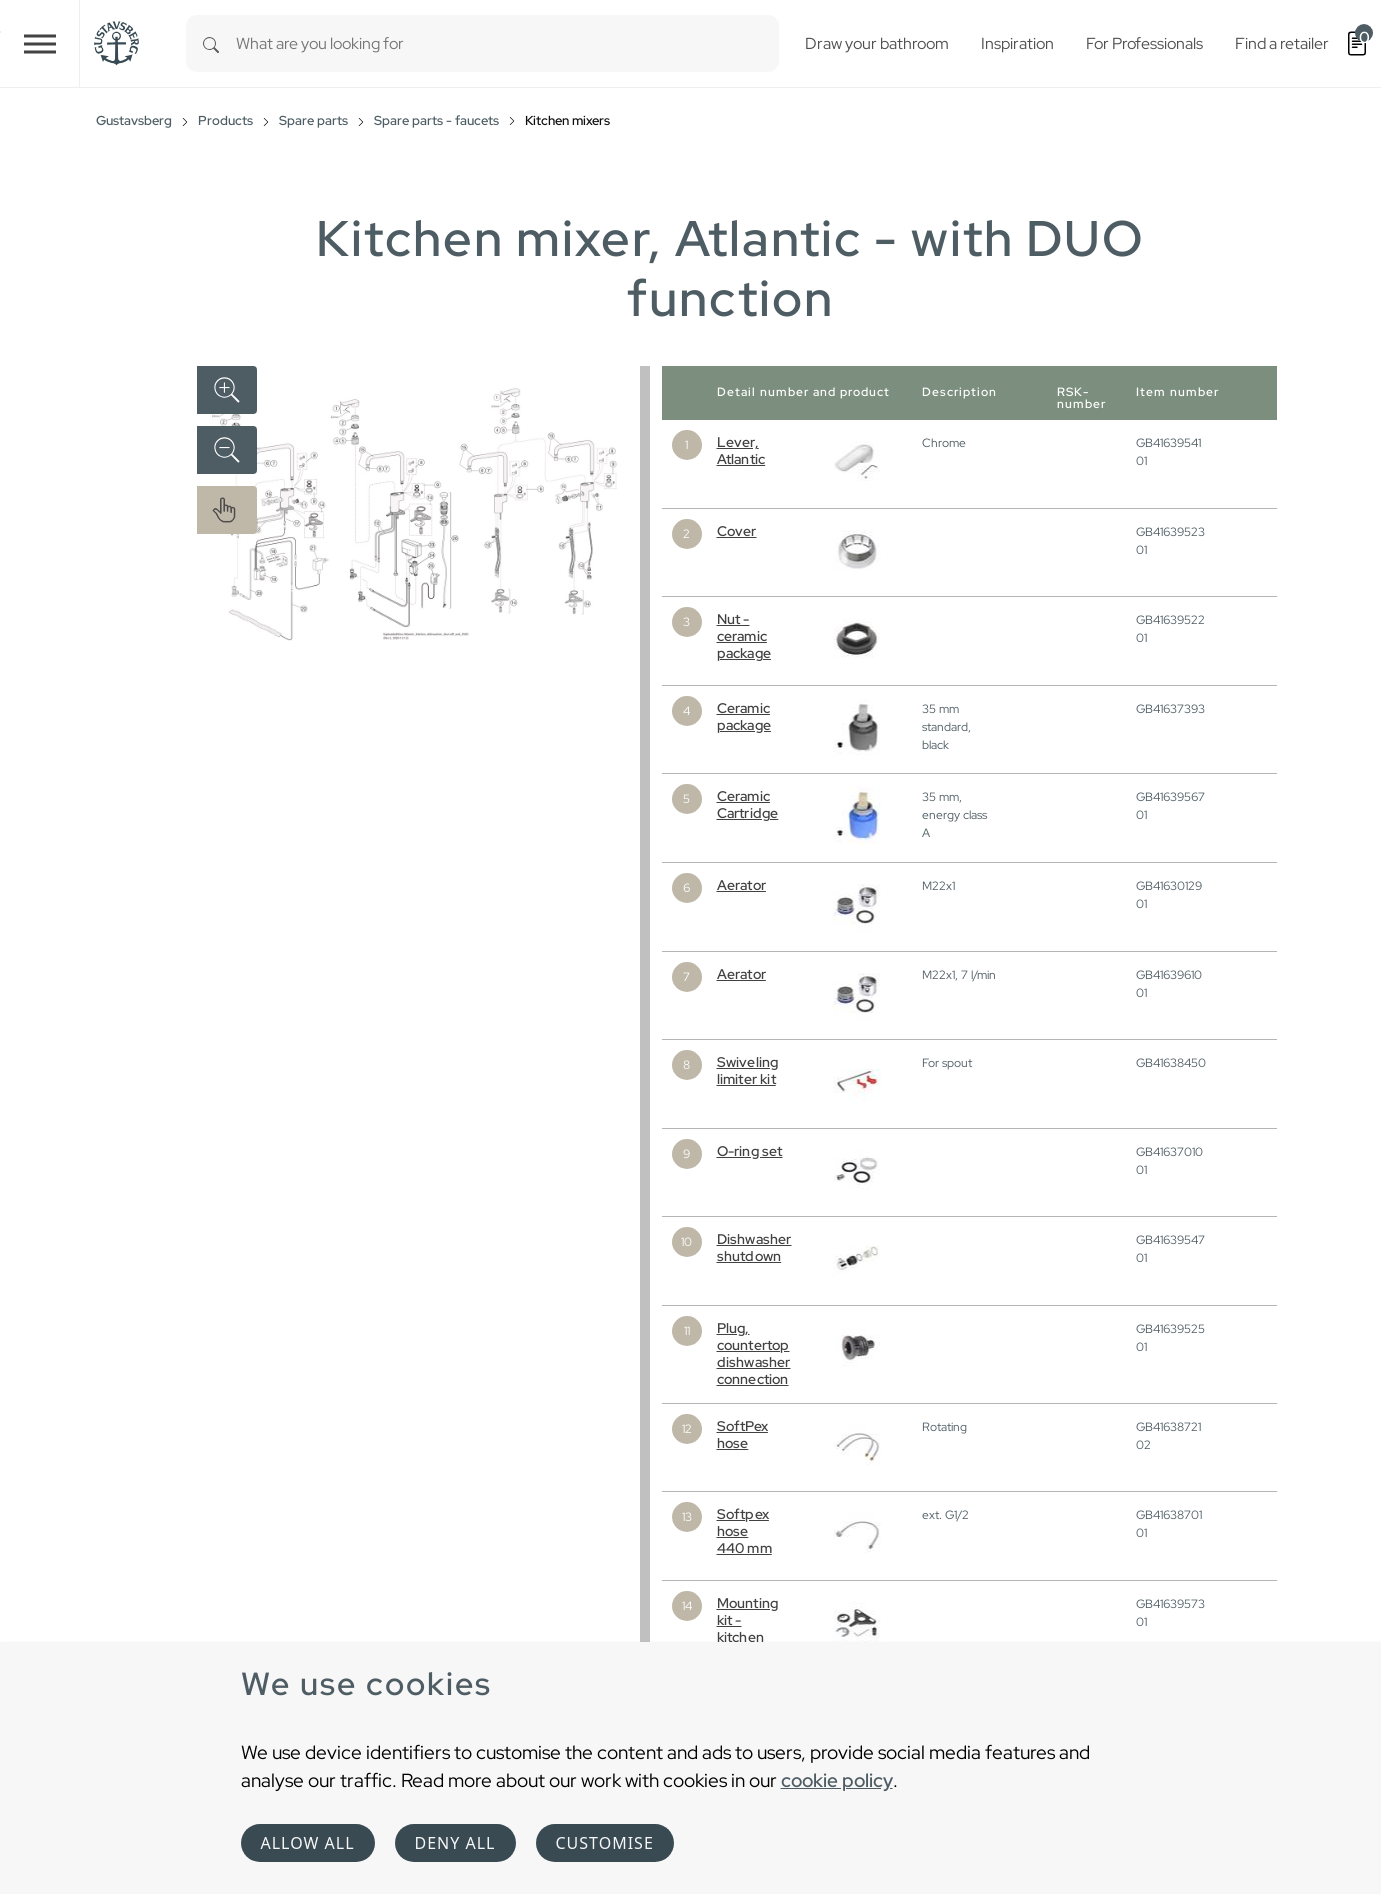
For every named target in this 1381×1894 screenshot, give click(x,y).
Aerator (741, 885)
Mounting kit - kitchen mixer (748, 1628)
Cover (737, 531)
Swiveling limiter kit (748, 1070)
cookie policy (837, 1780)
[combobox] (507, 43)
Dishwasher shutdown (754, 1247)
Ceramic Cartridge (748, 804)
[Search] (211, 43)
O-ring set (750, 1151)
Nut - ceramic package (744, 636)
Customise (605, 1843)
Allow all (308, 1843)
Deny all (455, 1843)
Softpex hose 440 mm (744, 1531)
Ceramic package (744, 716)
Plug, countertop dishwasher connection (754, 1353)
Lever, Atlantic (741, 450)
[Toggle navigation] (40, 43)
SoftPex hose (742, 1434)
